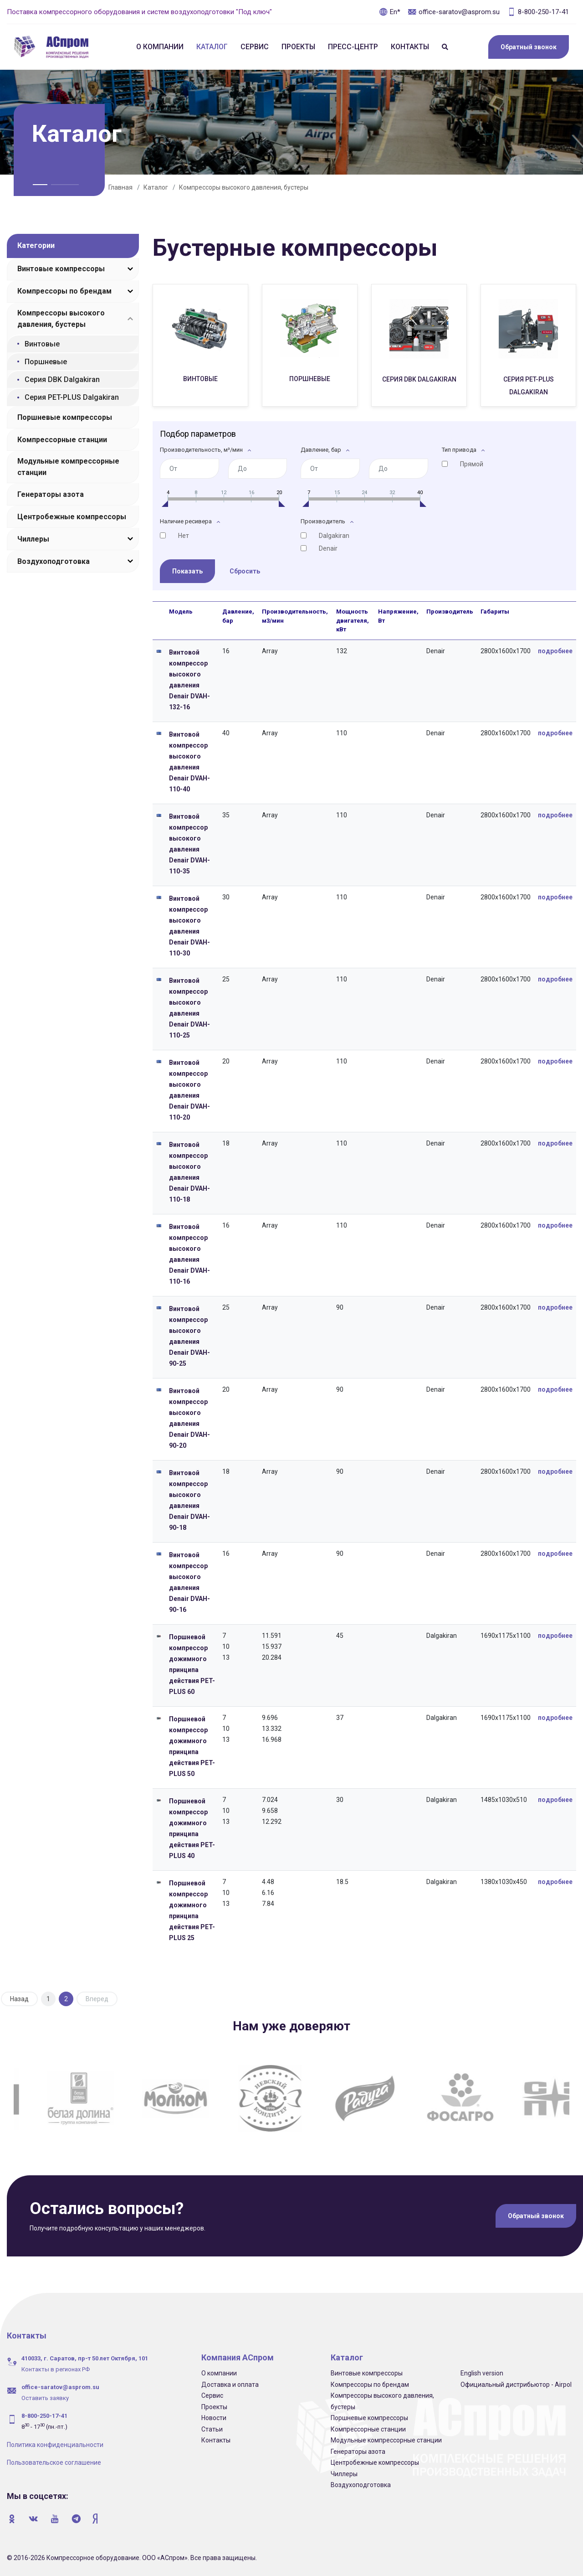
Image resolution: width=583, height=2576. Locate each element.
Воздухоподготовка (53, 561)
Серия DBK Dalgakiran (62, 379)
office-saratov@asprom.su (454, 11)
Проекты (298, 46)
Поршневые (46, 361)
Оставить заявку (45, 2397)
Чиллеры (33, 539)
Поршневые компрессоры (64, 417)
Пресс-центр (353, 46)
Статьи (212, 2428)
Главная (120, 187)
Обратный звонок (529, 47)
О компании (160, 46)
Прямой (471, 463)
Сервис (254, 46)
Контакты (410, 46)
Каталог (212, 46)
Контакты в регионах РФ (55, 2368)
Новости (213, 2417)
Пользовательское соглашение (54, 2461)
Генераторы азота (50, 494)
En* (389, 11)
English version (481, 2372)
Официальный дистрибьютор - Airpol (516, 2383)
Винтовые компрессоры (61, 268)
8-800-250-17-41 (538, 11)
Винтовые (42, 344)
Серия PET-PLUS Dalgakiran (72, 397)
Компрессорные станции (62, 439)
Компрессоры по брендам (64, 291)
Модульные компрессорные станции (68, 467)
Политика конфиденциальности (55, 2443)
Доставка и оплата (230, 2383)
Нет (183, 535)
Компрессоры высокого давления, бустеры (243, 187)
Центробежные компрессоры (71, 516)
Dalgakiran (334, 535)
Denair (328, 548)
